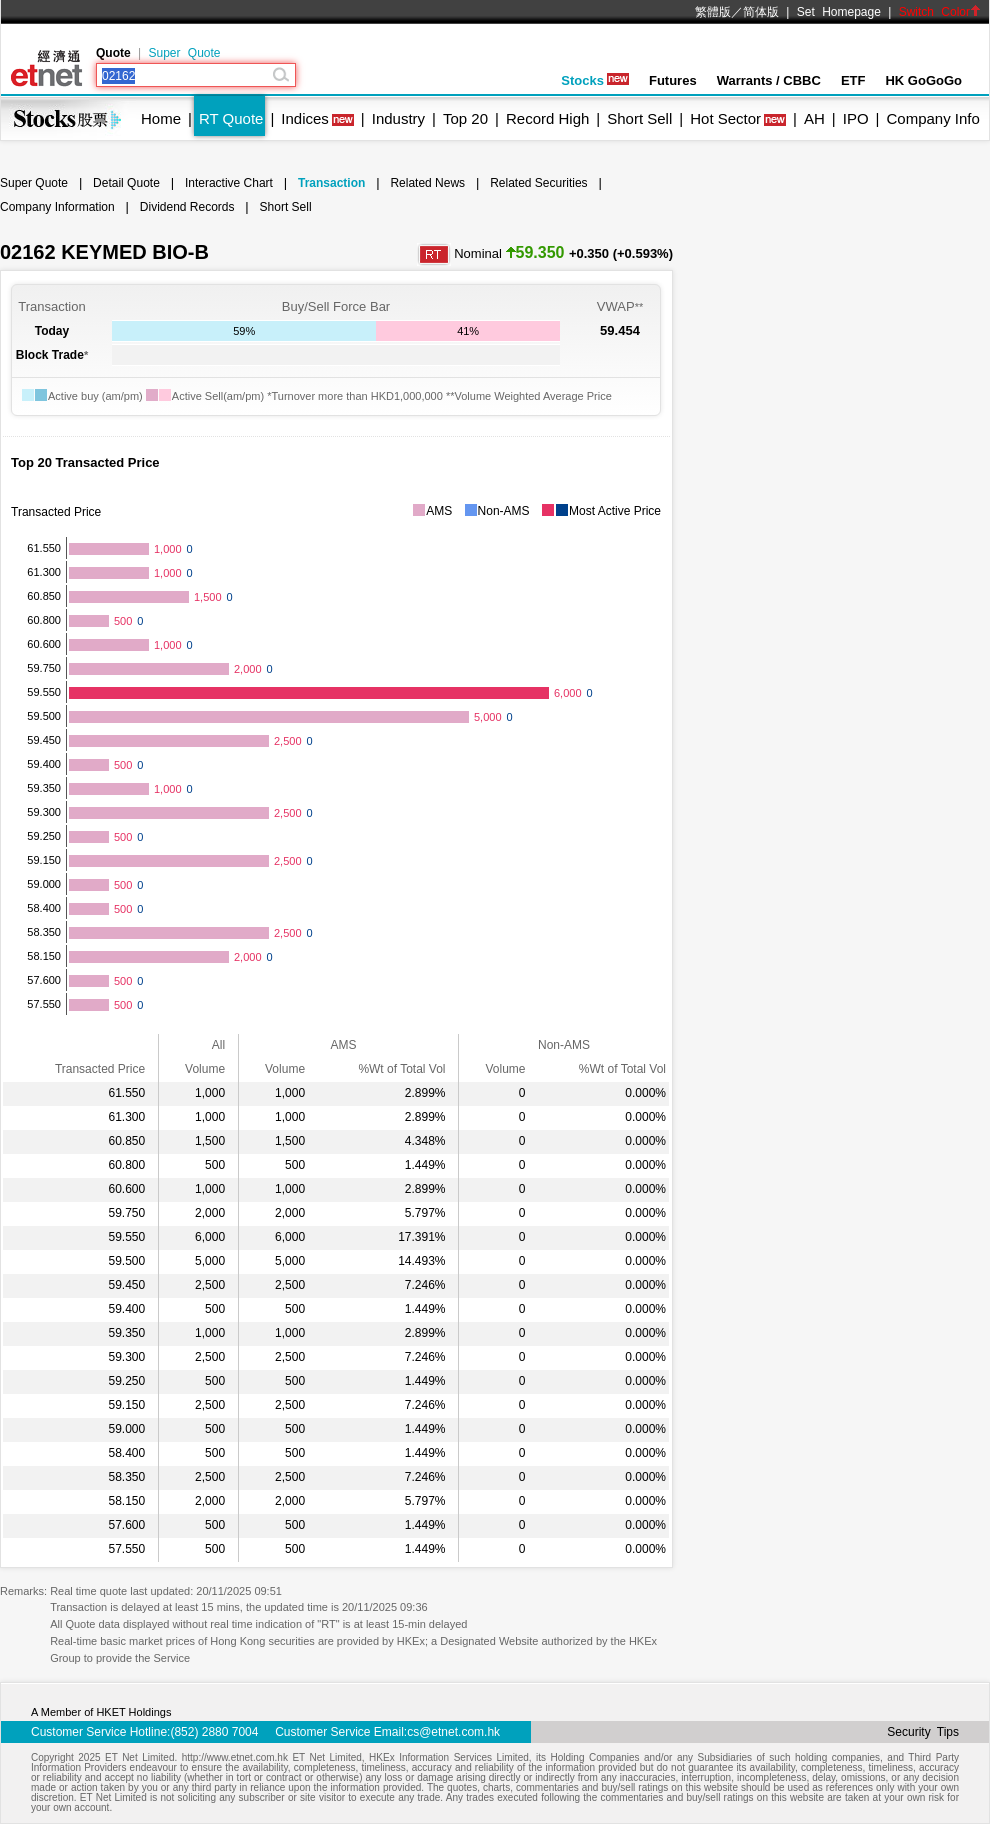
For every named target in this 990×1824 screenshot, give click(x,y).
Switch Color (940, 12)
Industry (398, 118)
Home (161, 118)
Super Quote (184, 53)
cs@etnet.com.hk (453, 1732)
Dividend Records (187, 207)
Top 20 (465, 118)
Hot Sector (725, 118)
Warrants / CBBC (769, 80)
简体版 (761, 12)
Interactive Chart (229, 183)
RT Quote (231, 118)
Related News (427, 183)
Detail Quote (126, 183)
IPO (856, 118)
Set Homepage (839, 12)
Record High (547, 118)
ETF (853, 80)
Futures (673, 80)
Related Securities (538, 183)
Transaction (331, 183)
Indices (305, 118)
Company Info (932, 118)
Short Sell (639, 118)
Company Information (57, 207)
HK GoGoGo (923, 80)
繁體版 (713, 12)
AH (814, 118)
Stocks (595, 80)
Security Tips (923, 1732)
